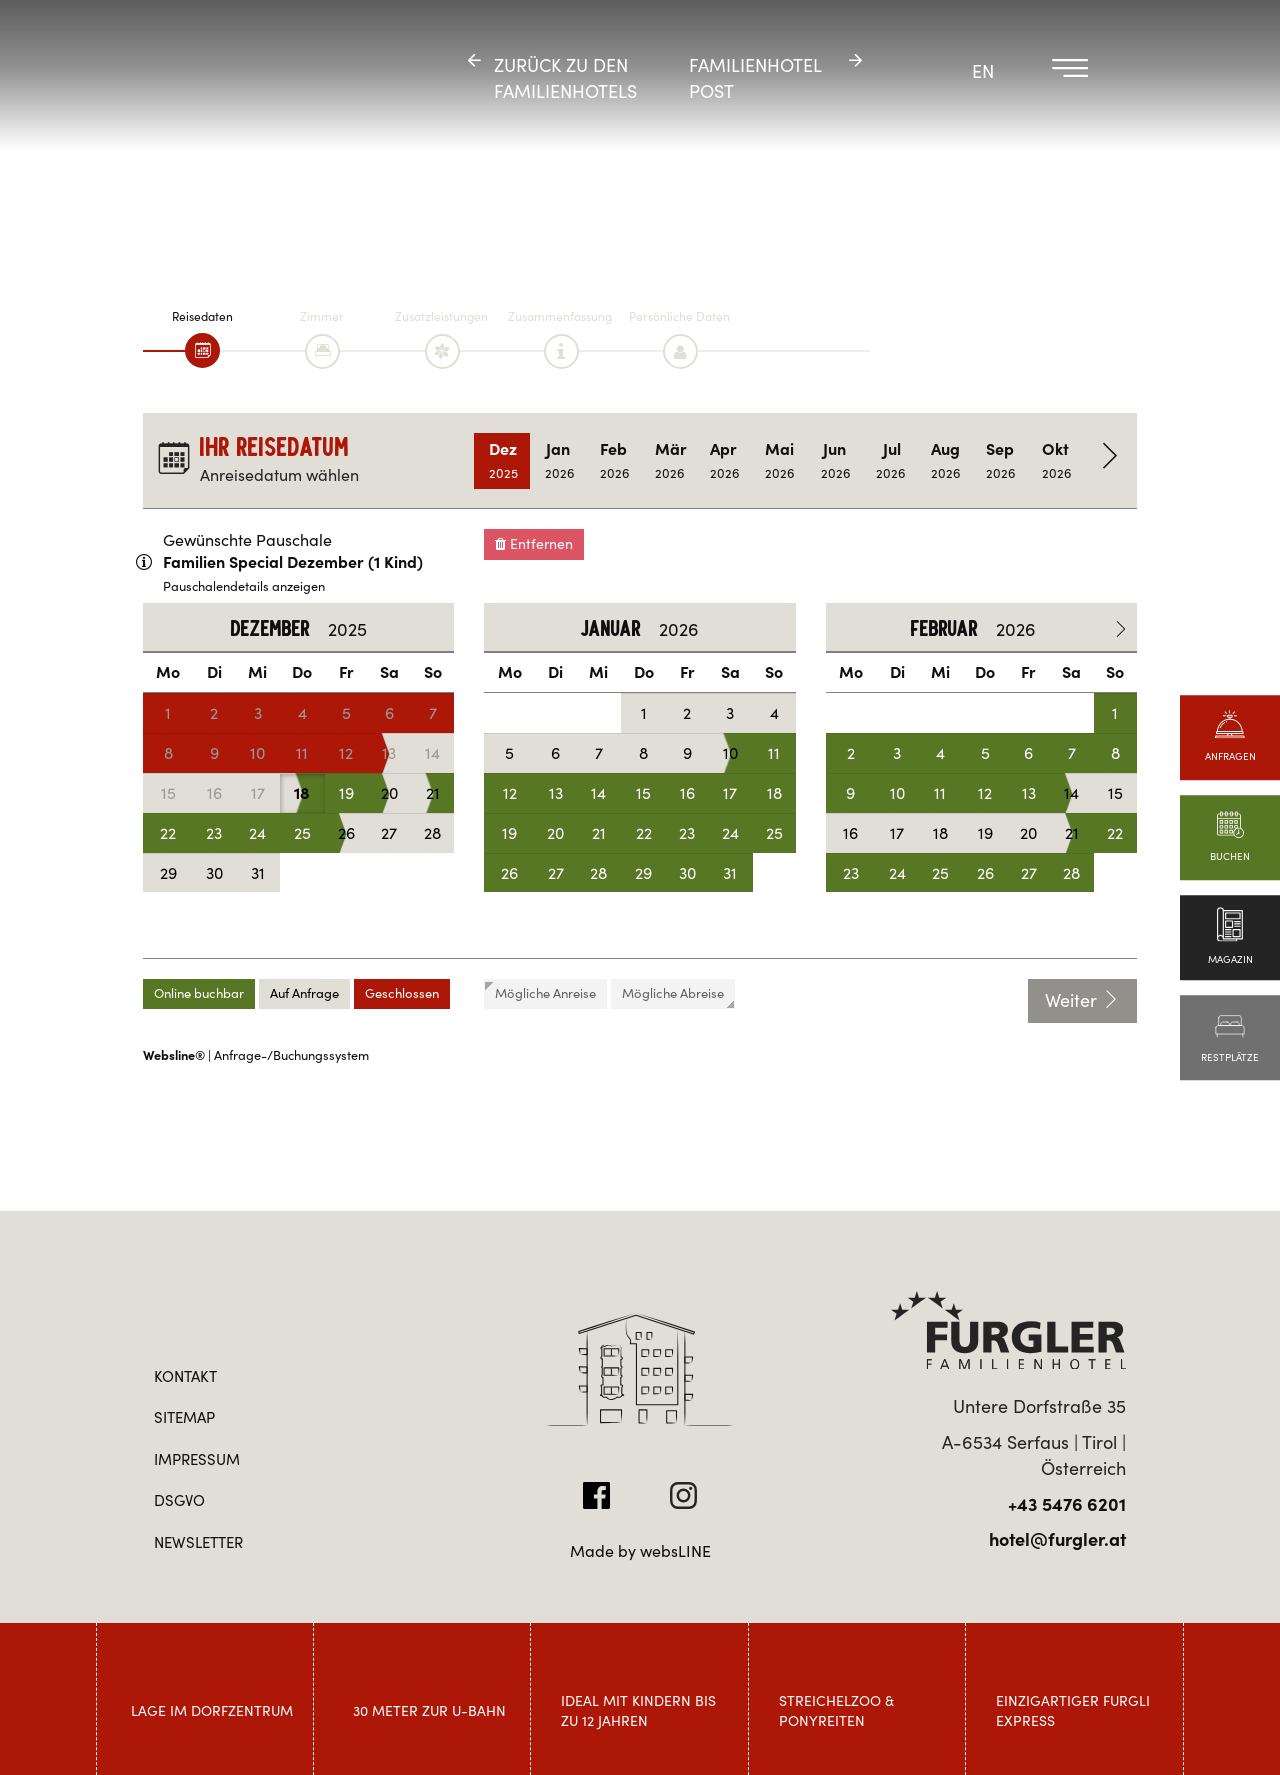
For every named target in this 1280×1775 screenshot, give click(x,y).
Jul (890, 460)
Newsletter (198, 1542)
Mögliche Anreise (540, 992)
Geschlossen (402, 993)
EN (983, 71)
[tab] (202, 350)
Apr (724, 460)
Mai (779, 460)
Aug (945, 460)
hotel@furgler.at (1057, 1539)
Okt (1056, 460)
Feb (614, 460)
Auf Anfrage (304, 993)
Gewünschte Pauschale (247, 540)
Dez (503, 460)
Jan (559, 460)
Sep (1000, 460)
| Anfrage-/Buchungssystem (256, 1055)
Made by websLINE (640, 1551)
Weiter (1082, 1000)
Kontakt (185, 1376)
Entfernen (534, 544)
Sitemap (184, 1417)
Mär (671, 460)
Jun (835, 460)
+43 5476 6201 (1067, 1504)
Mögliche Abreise (678, 996)
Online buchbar (199, 993)
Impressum (197, 1459)
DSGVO (179, 1500)
